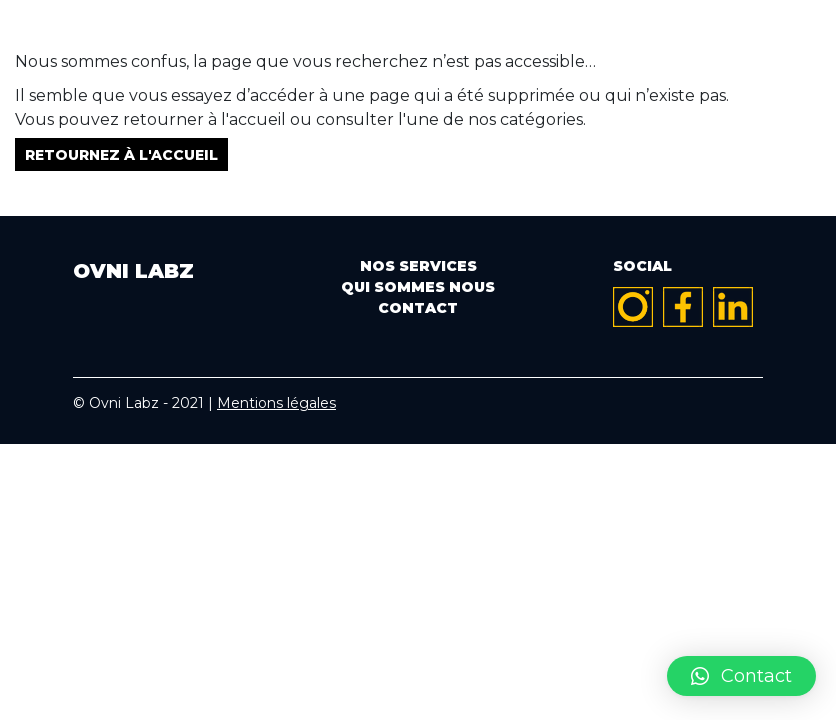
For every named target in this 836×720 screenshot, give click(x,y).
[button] (741, 676)
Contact (418, 308)
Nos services (418, 266)
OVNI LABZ (418, 37)
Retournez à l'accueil (121, 154)
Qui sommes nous (418, 287)
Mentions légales (276, 403)
